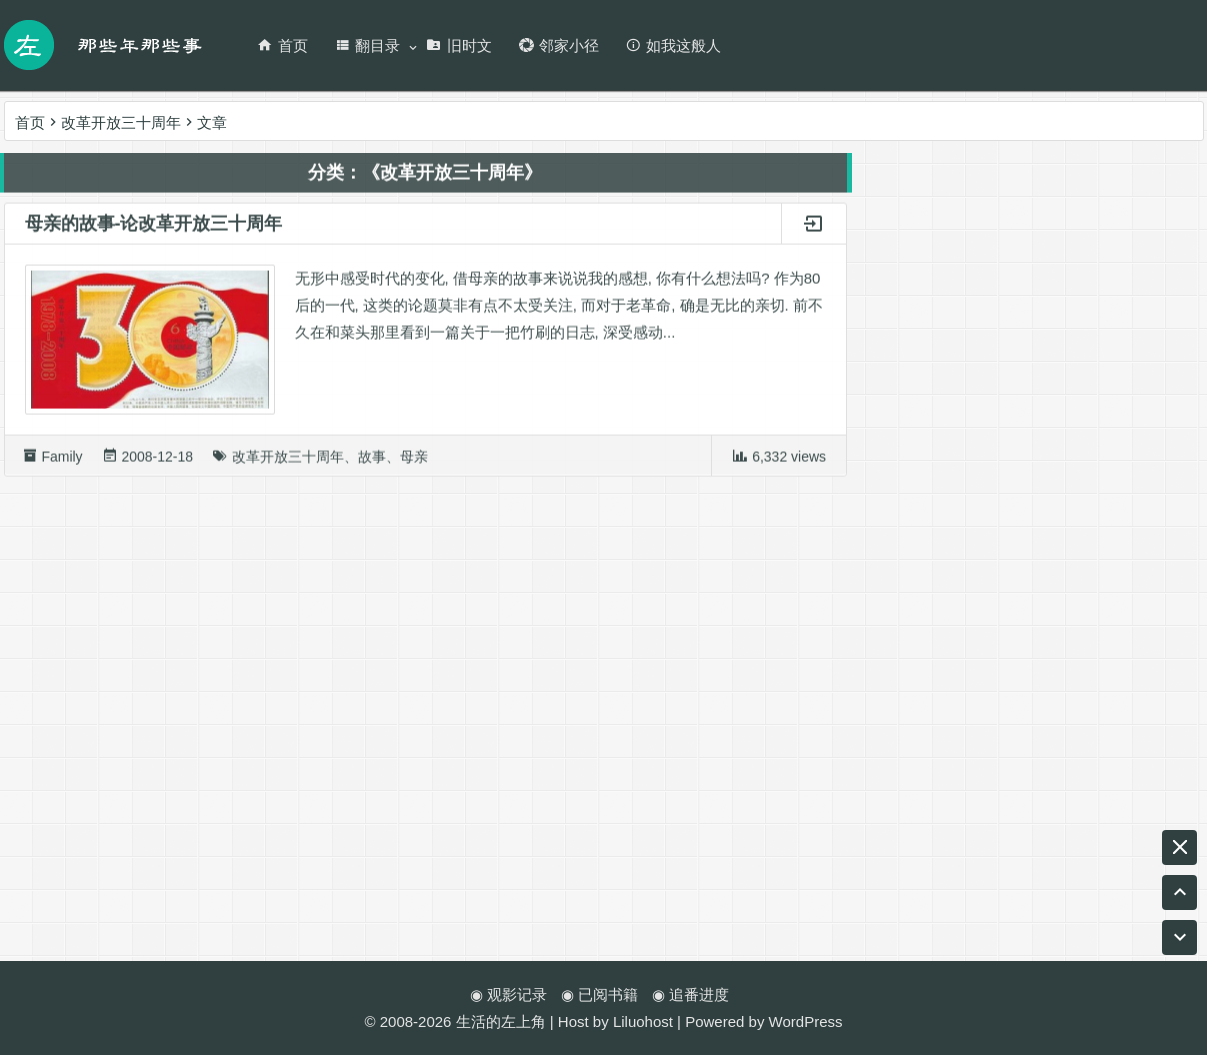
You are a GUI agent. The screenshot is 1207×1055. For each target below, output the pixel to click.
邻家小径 (558, 45)
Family (61, 460)
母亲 (414, 460)
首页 (282, 45)
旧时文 (459, 45)
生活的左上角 (501, 1021)
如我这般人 (673, 45)
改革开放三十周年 (288, 460)
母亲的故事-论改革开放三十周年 (154, 227)
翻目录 (367, 45)
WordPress (806, 1021)
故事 (372, 460)
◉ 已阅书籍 (599, 994)
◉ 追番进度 (690, 994)
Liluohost (643, 1021)
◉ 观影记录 (508, 994)
